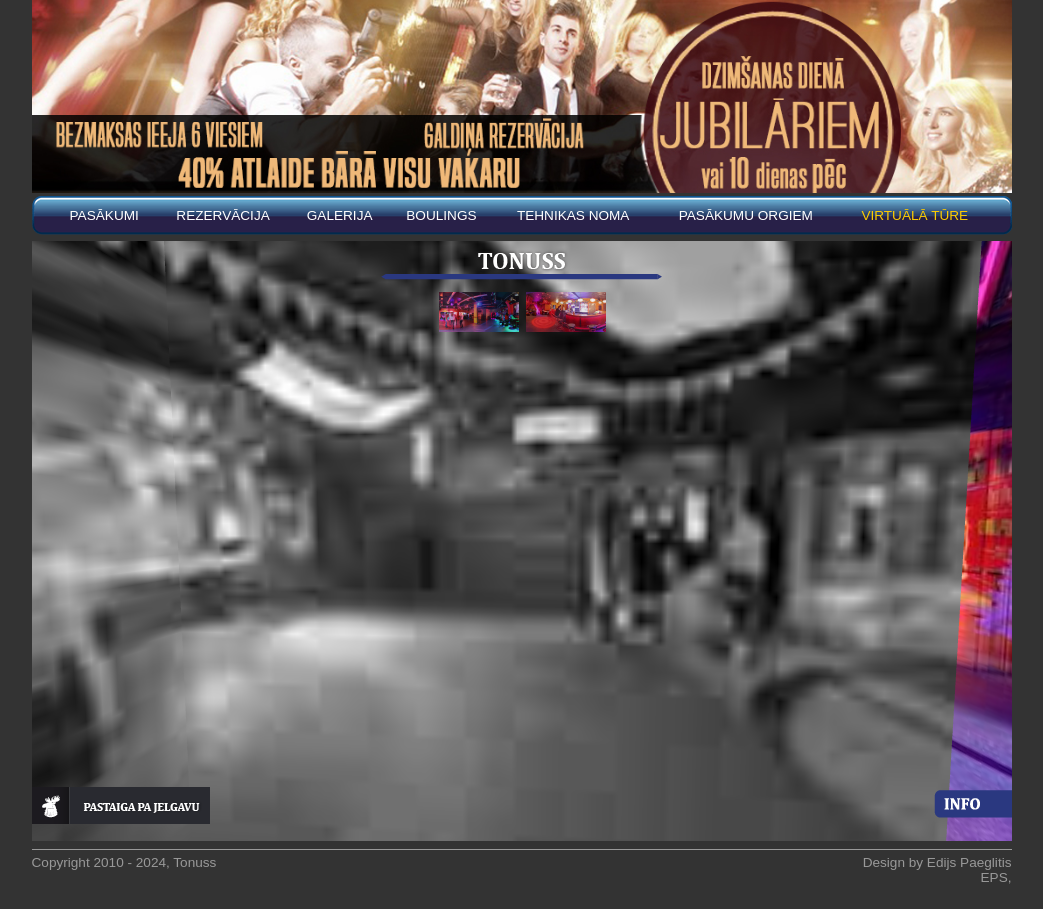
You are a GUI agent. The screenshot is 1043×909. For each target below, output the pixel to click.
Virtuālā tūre (914, 215)
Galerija (340, 215)
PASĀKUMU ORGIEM (746, 215)
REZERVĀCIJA (222, 215)
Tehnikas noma (573, 215)
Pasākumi (104, 215)
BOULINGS (441, 215)
